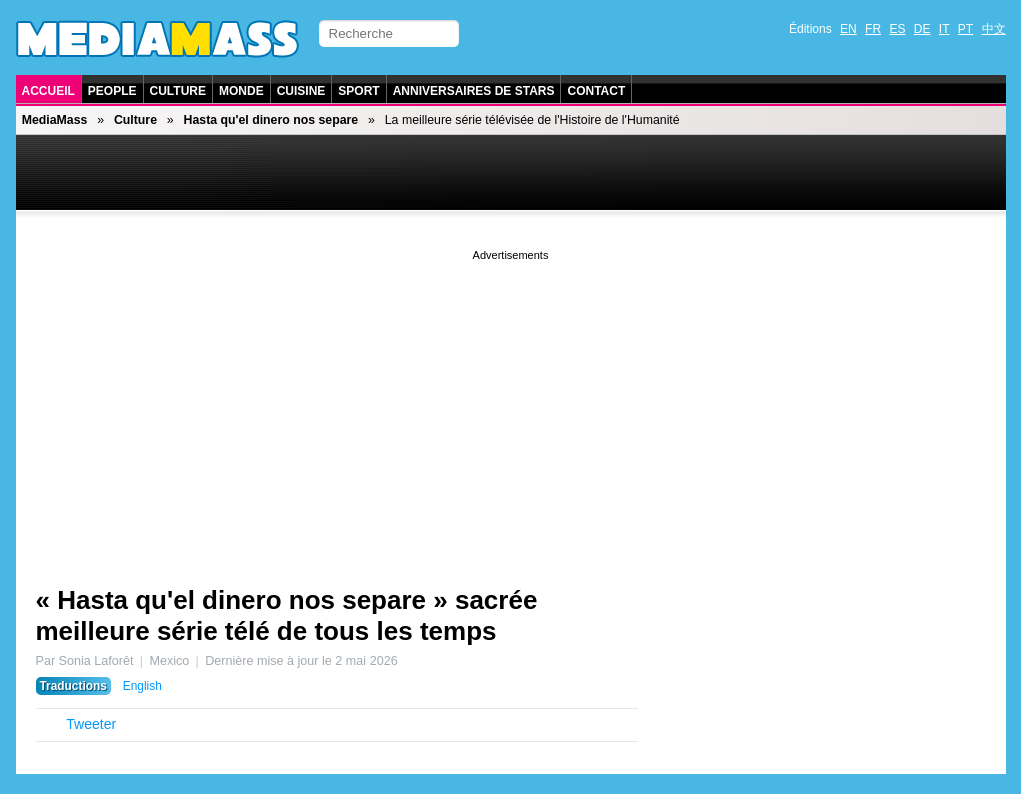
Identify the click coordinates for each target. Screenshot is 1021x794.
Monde (241, 91)
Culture (178, 91)
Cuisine (301, 91)
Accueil (48, 91)
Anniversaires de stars (474, 91)
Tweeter (91, 724)
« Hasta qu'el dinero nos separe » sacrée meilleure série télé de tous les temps (287, 615)
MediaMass (55, 120)
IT (944, 29)
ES (897, 29)
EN (848, 29)
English (142, 686)
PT (965, 29)
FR (873, 29)
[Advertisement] (511, 405)
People (112, 91)
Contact (596, 91)
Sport (358, 91)
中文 (994, 29)
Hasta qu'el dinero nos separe (271, 120)
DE (922, 29)
